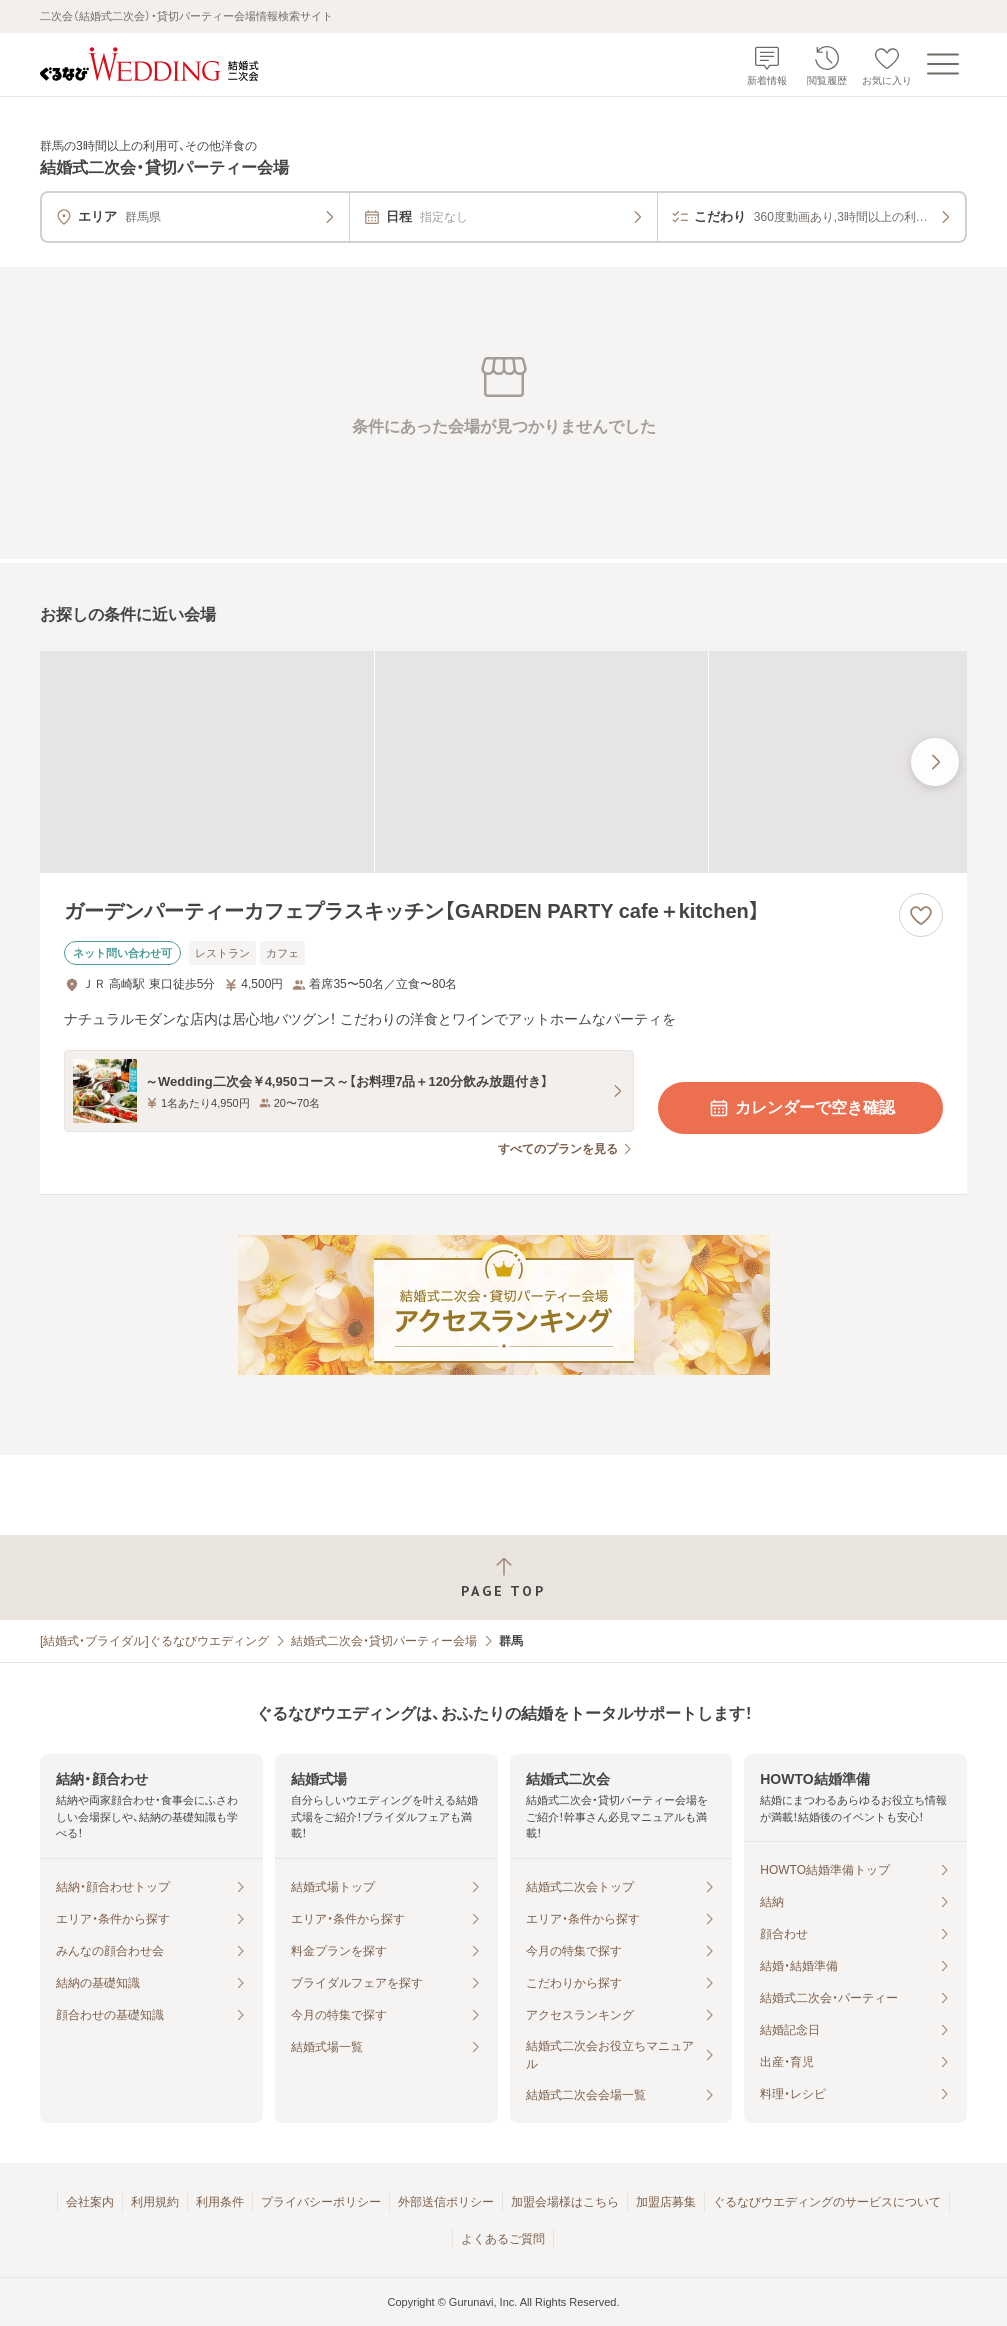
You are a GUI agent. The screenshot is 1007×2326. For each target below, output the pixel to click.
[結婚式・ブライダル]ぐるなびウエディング (154, 1641)
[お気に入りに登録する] (921, 915)
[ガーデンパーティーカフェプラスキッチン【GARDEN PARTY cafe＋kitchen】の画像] (503, 762)
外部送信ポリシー (446, 2202)
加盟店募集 (666, 2202)
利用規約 (155, 2202)
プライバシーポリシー (321, 2202)
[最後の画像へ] (935, 762)
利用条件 (220, 2202)
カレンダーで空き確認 (801, 1108)
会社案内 (90, 2202)
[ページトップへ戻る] (503, 1577)
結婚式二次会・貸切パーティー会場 (384, 1641)
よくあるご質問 (503, 2239)
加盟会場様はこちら (565, 2202)
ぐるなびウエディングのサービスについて (827, 2202)
